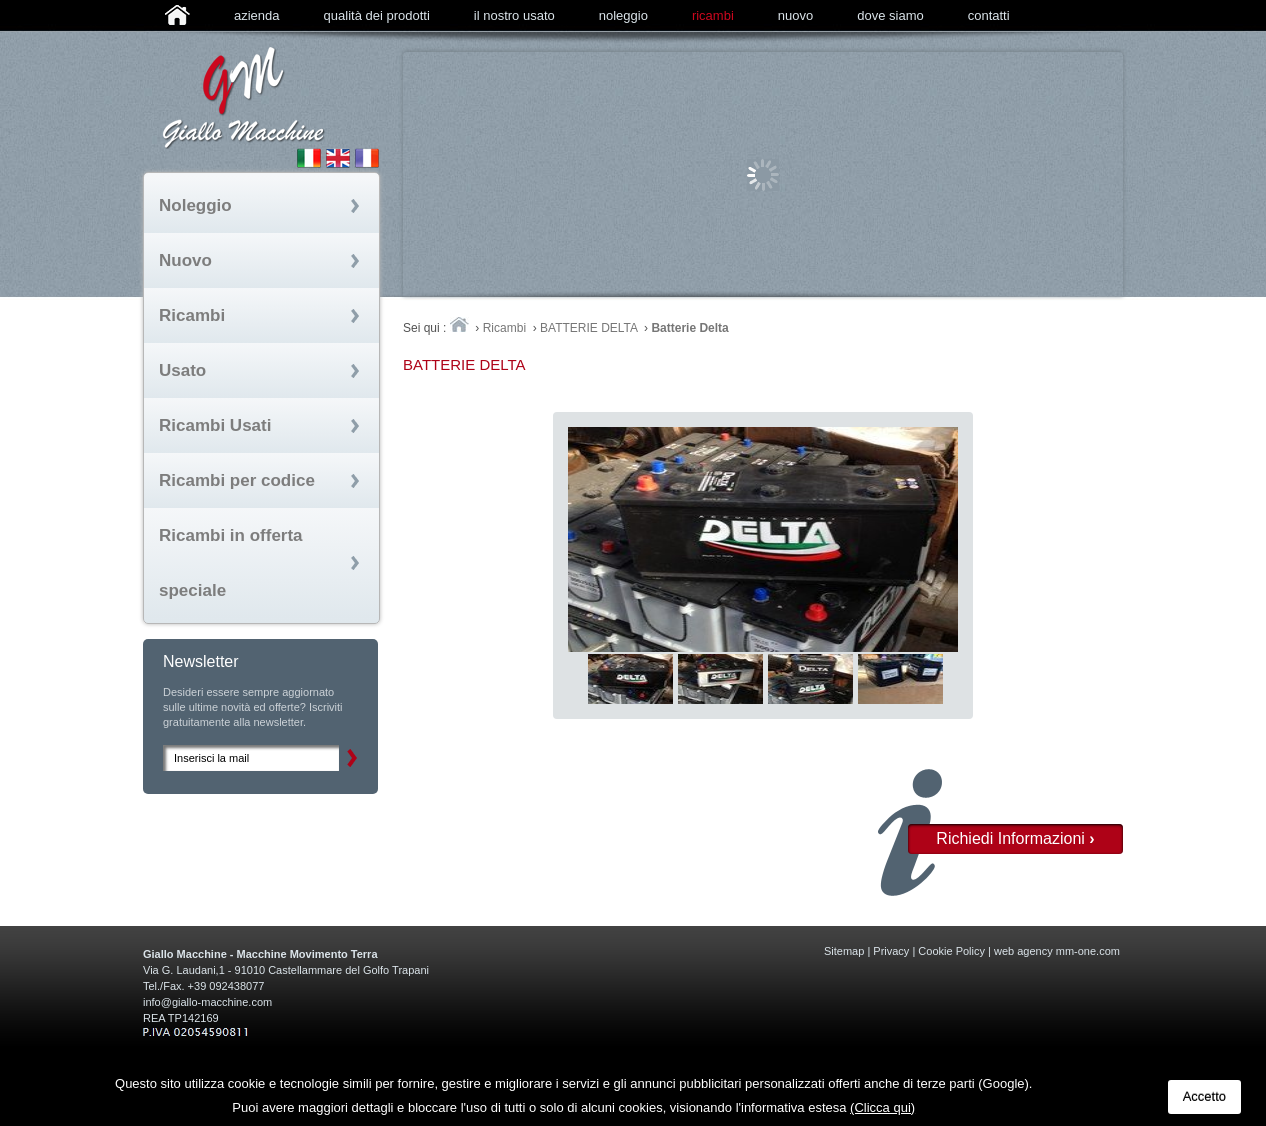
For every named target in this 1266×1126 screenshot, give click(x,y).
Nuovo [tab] (185, 260)
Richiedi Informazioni (1015, 838)
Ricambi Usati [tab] (215, 425)
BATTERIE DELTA (588, 328)
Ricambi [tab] (192, 315)
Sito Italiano (309, 158)
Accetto (1204, 1096)
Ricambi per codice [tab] (237, 480)
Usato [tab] (182, 370)
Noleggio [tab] (195, 205)
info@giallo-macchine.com (207, 1002)
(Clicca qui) (882, 1107)
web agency (1023, 951)
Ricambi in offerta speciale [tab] (231, 563)
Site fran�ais (367, 158)
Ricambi (504, 328)
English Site (338, 158)
